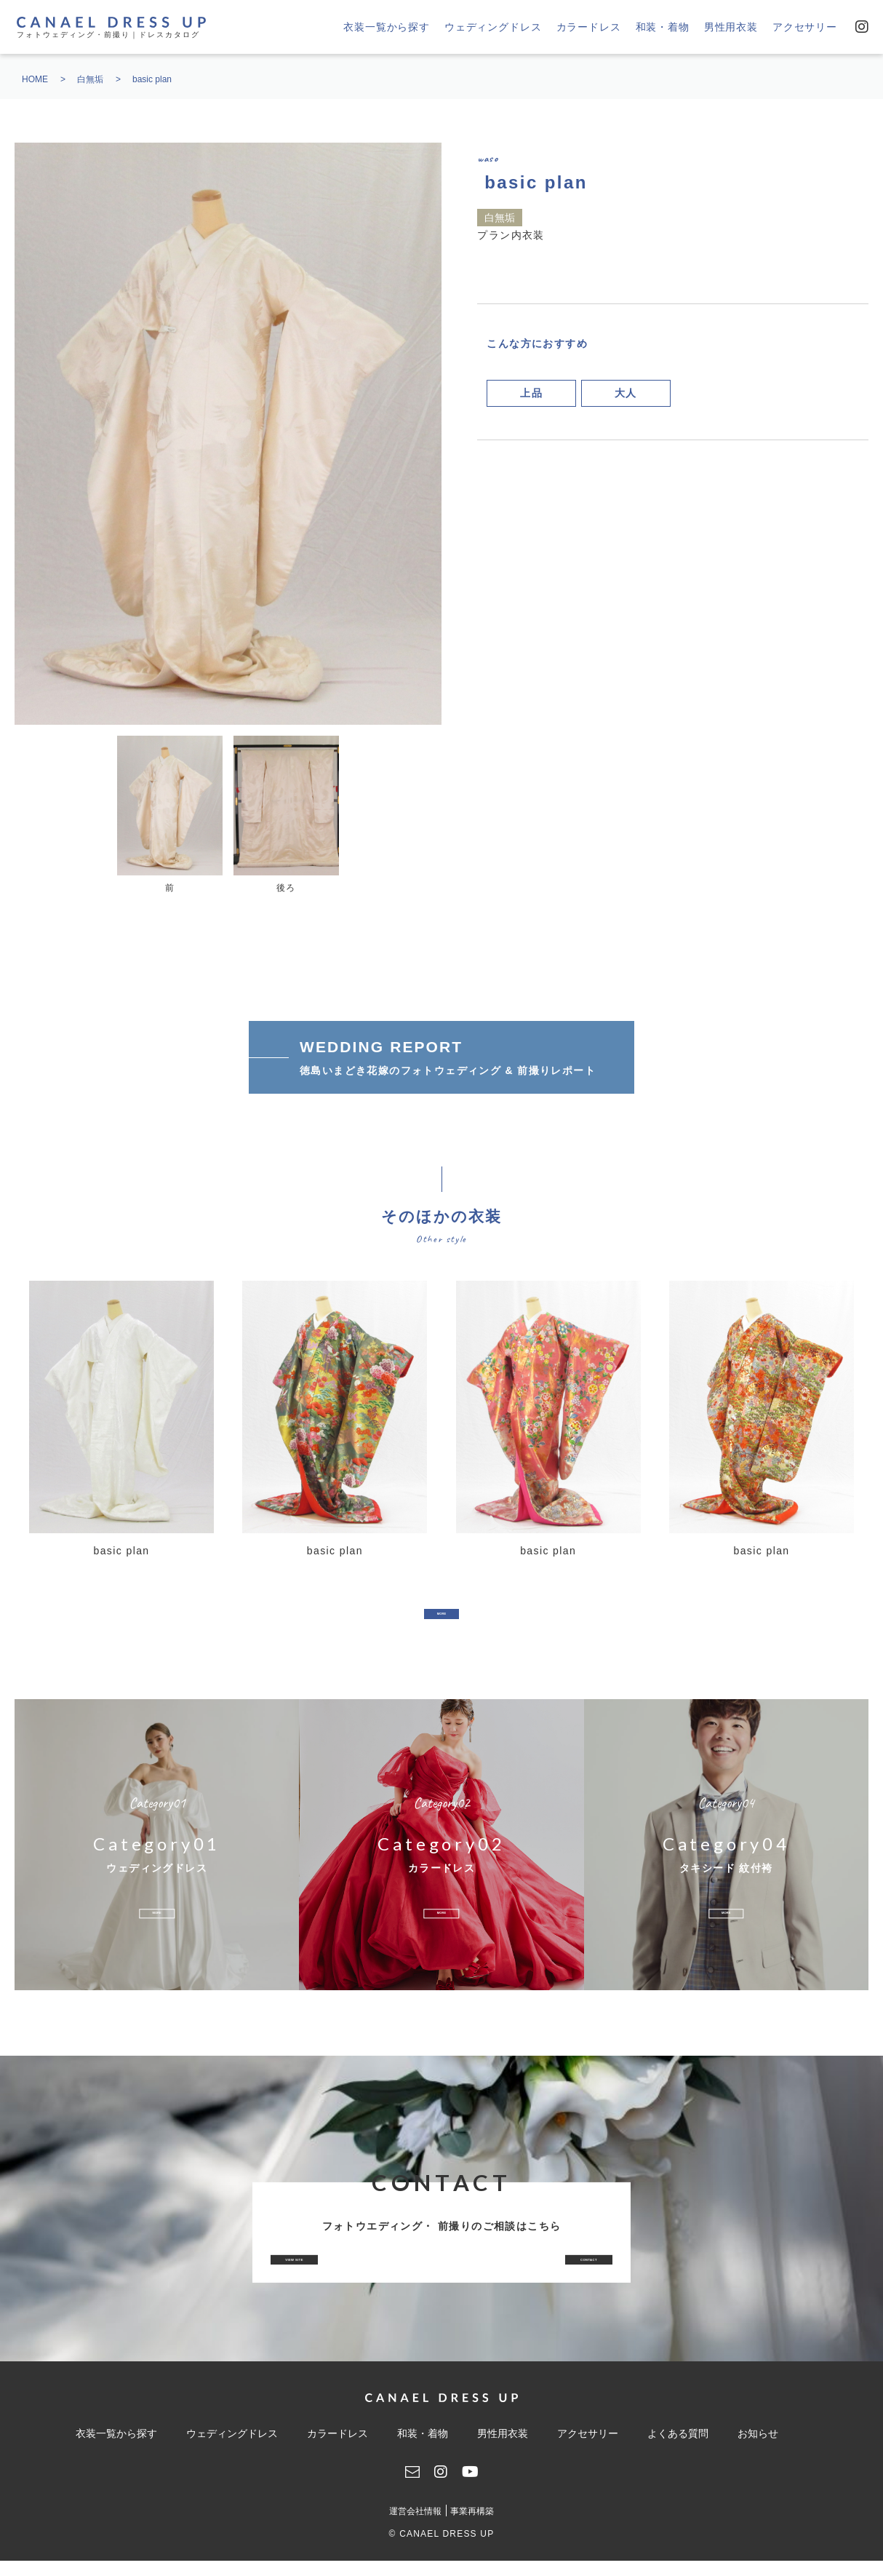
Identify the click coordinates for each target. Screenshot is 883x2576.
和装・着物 (663, 27)
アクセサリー (804, 27)
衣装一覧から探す (386, 27)
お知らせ (758, 2448)
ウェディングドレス (493, 27)
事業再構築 (472, 2526)
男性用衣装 (731, 27)
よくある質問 (677, 2448)
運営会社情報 (415, 2526)
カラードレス (588, 27)
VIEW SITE (350, 2275)
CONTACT (532, 2275)
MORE (441, 1620)
